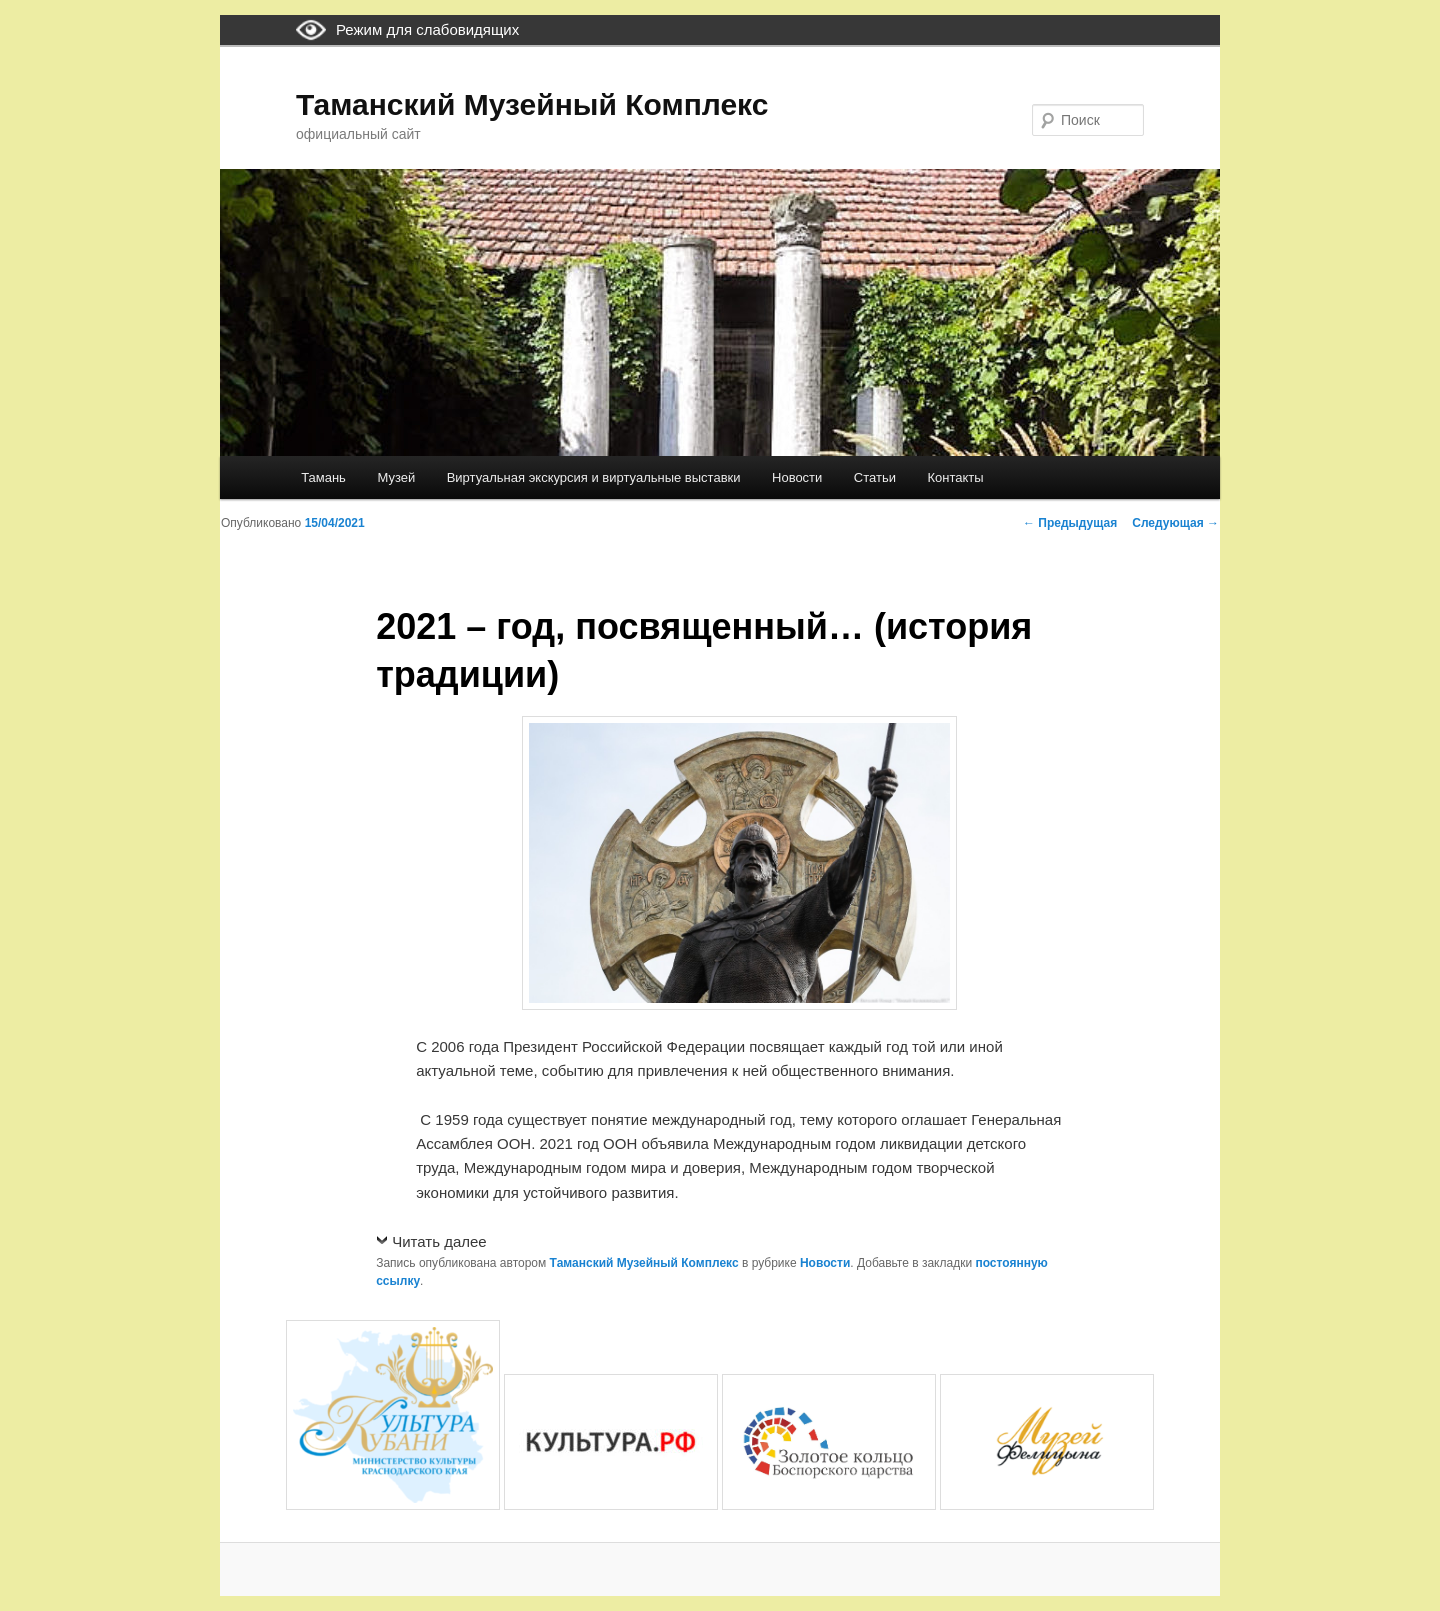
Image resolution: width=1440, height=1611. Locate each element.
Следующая (1175, 523)
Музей (396, 477)
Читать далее (439, 1241)
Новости (797, 477)
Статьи (875, 477)
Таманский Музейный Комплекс (532, 104)
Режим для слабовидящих (427, 29)
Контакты (955, 477)
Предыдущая (1070, 523)
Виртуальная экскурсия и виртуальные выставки (594, 477)
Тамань (323, 477)
